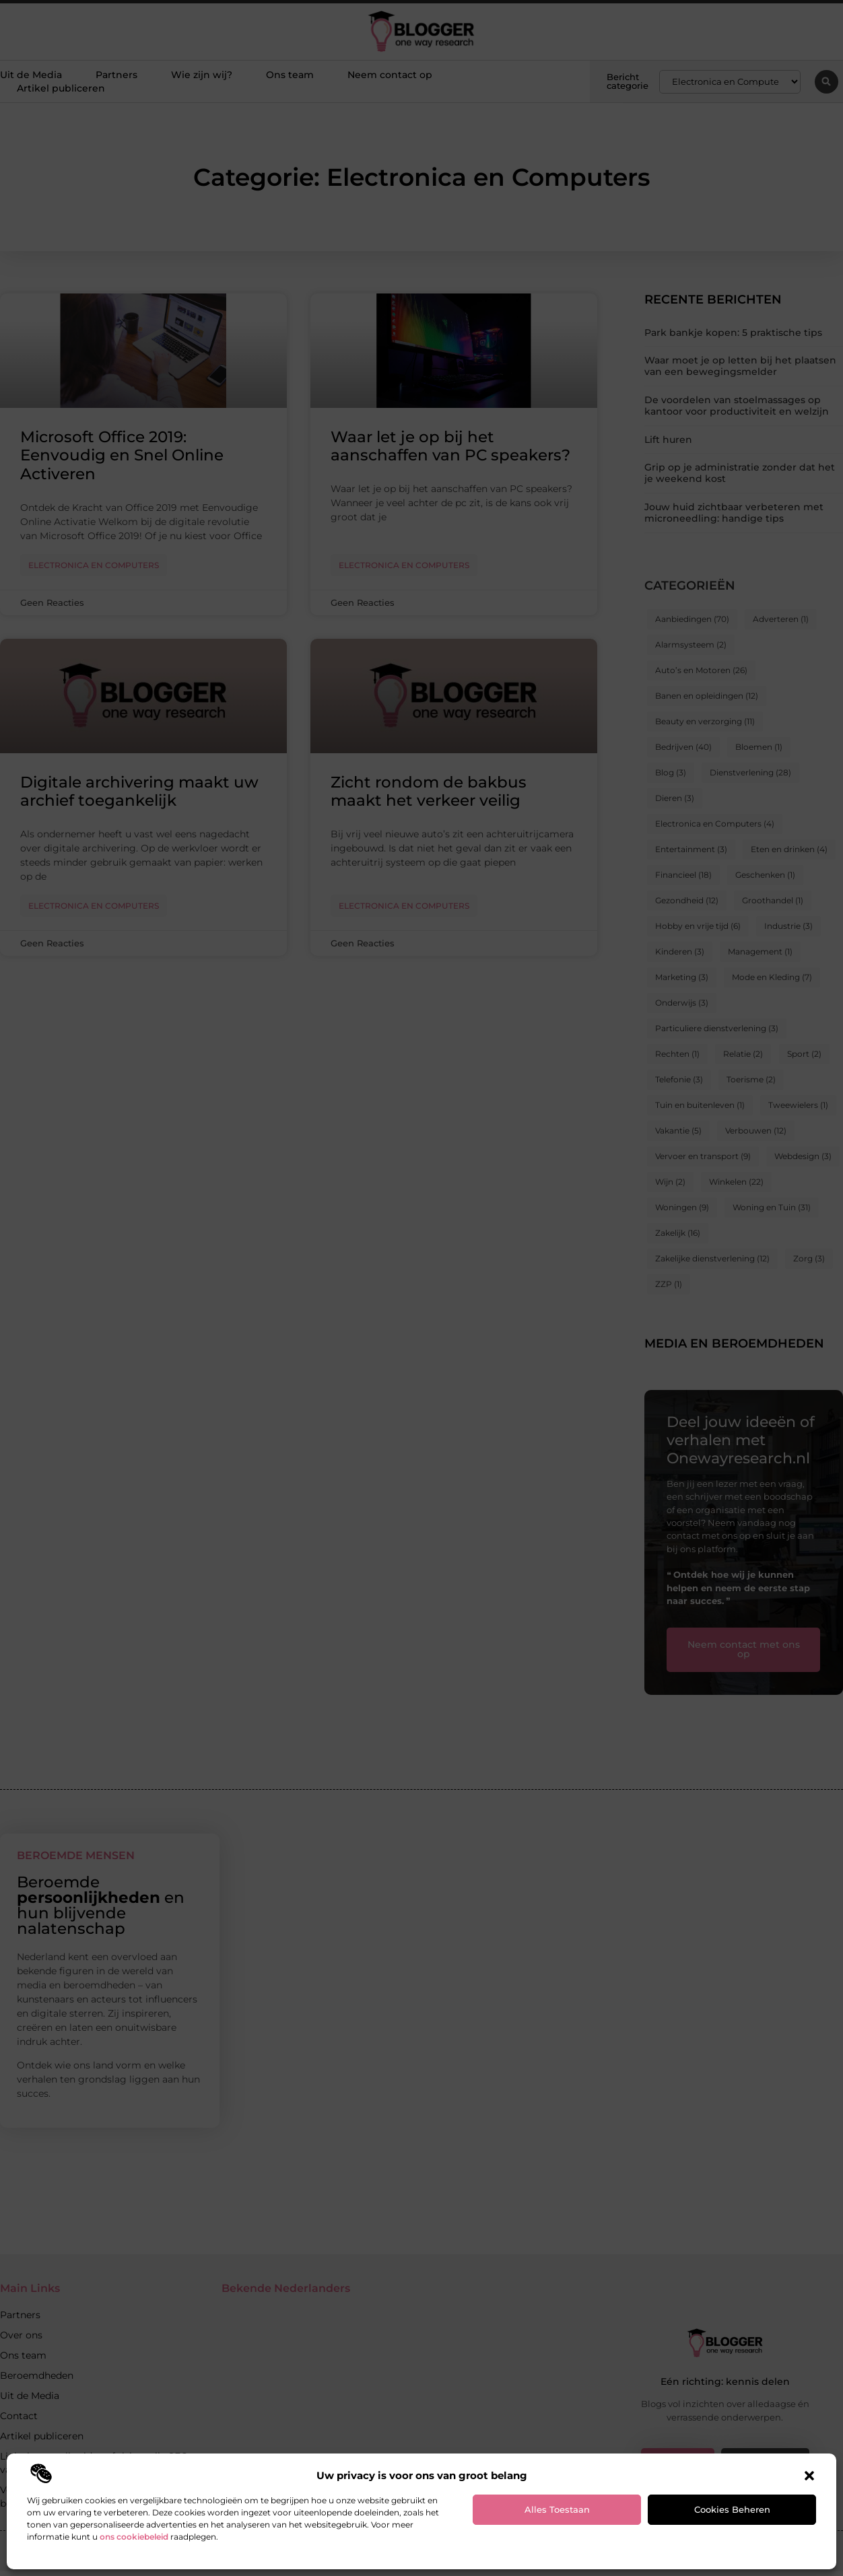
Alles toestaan (557, 2509)
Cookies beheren (732, 2509)
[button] (809, 2475)
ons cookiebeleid (134, 2537)
